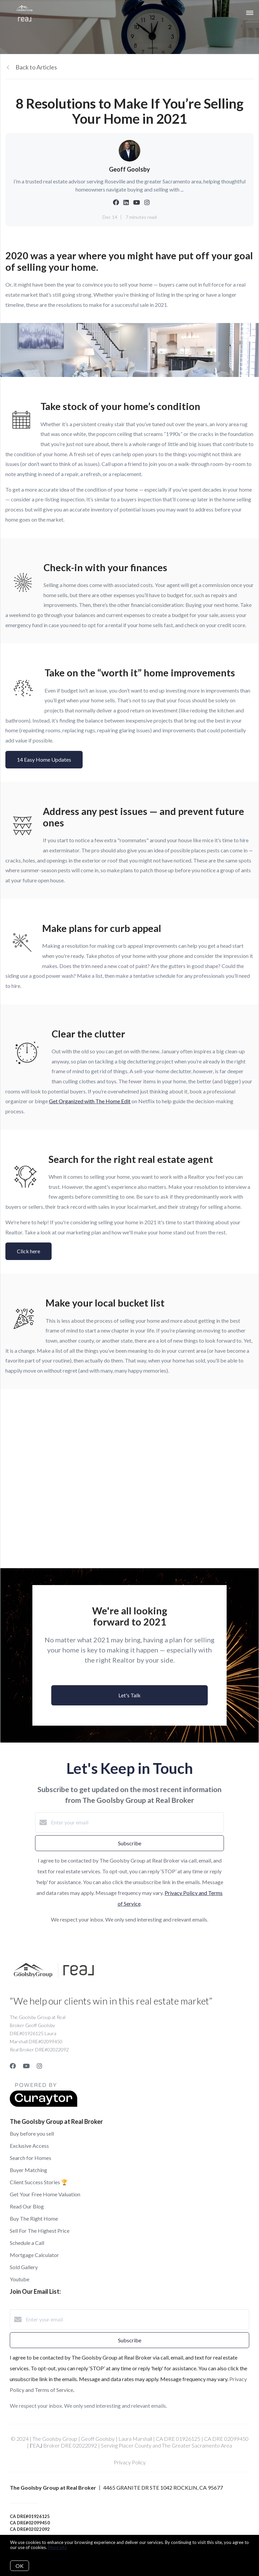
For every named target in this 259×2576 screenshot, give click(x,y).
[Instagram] (39, 2066)
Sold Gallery (24, 2267)
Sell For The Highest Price (39, 2230)
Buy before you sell (32, 2133)
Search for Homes (30, 2158)
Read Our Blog (27, 2206)
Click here (28, 1251)
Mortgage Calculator (34, 2255)
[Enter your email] (136, 1822)
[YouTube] (26, 2066)
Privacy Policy (130, 2462)
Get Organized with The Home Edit (90, 1101)
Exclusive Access (29, 2145)
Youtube (19, 2279)
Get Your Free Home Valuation (45, 2194)
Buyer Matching (28, 2170)
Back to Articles (36, 67)
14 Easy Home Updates (44, 759)
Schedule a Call (27, 2243)
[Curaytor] (43, 2105)
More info (57, 2547)
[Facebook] (13, 2066)
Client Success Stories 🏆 (39, 2182)
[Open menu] (249, 13)
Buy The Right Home (34, 2218)
